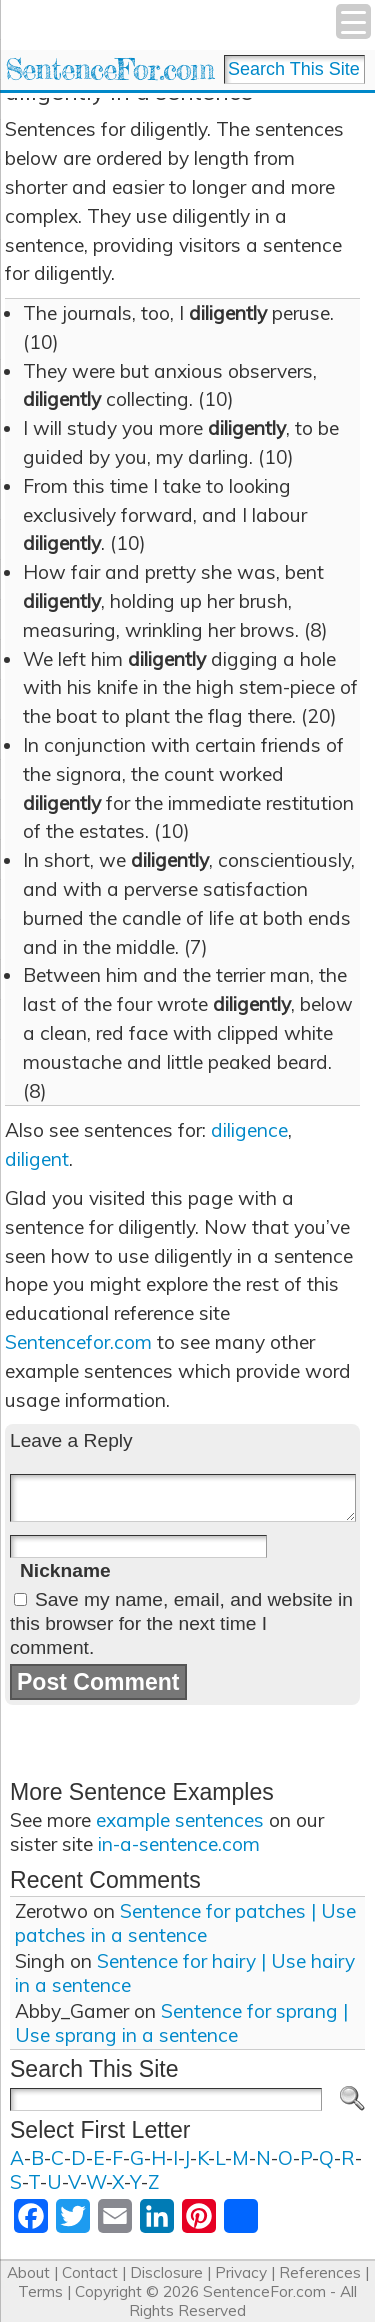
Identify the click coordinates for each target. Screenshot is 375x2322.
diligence (249, 1130)
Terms (40, 2291)
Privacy (241, 2272)
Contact (90, 2272)
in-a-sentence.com (179, 1844)
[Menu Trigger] (353, 21)
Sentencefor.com (78, 1342)
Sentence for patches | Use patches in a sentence (185, 1923)
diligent (37, 1159)
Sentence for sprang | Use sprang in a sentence (181, 2023)
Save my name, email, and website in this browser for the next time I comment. (181, 1623)
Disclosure (166, 2272)
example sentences (180, 1820)
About (28, 2272)
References (320, 2272)
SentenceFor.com (109, 69)
